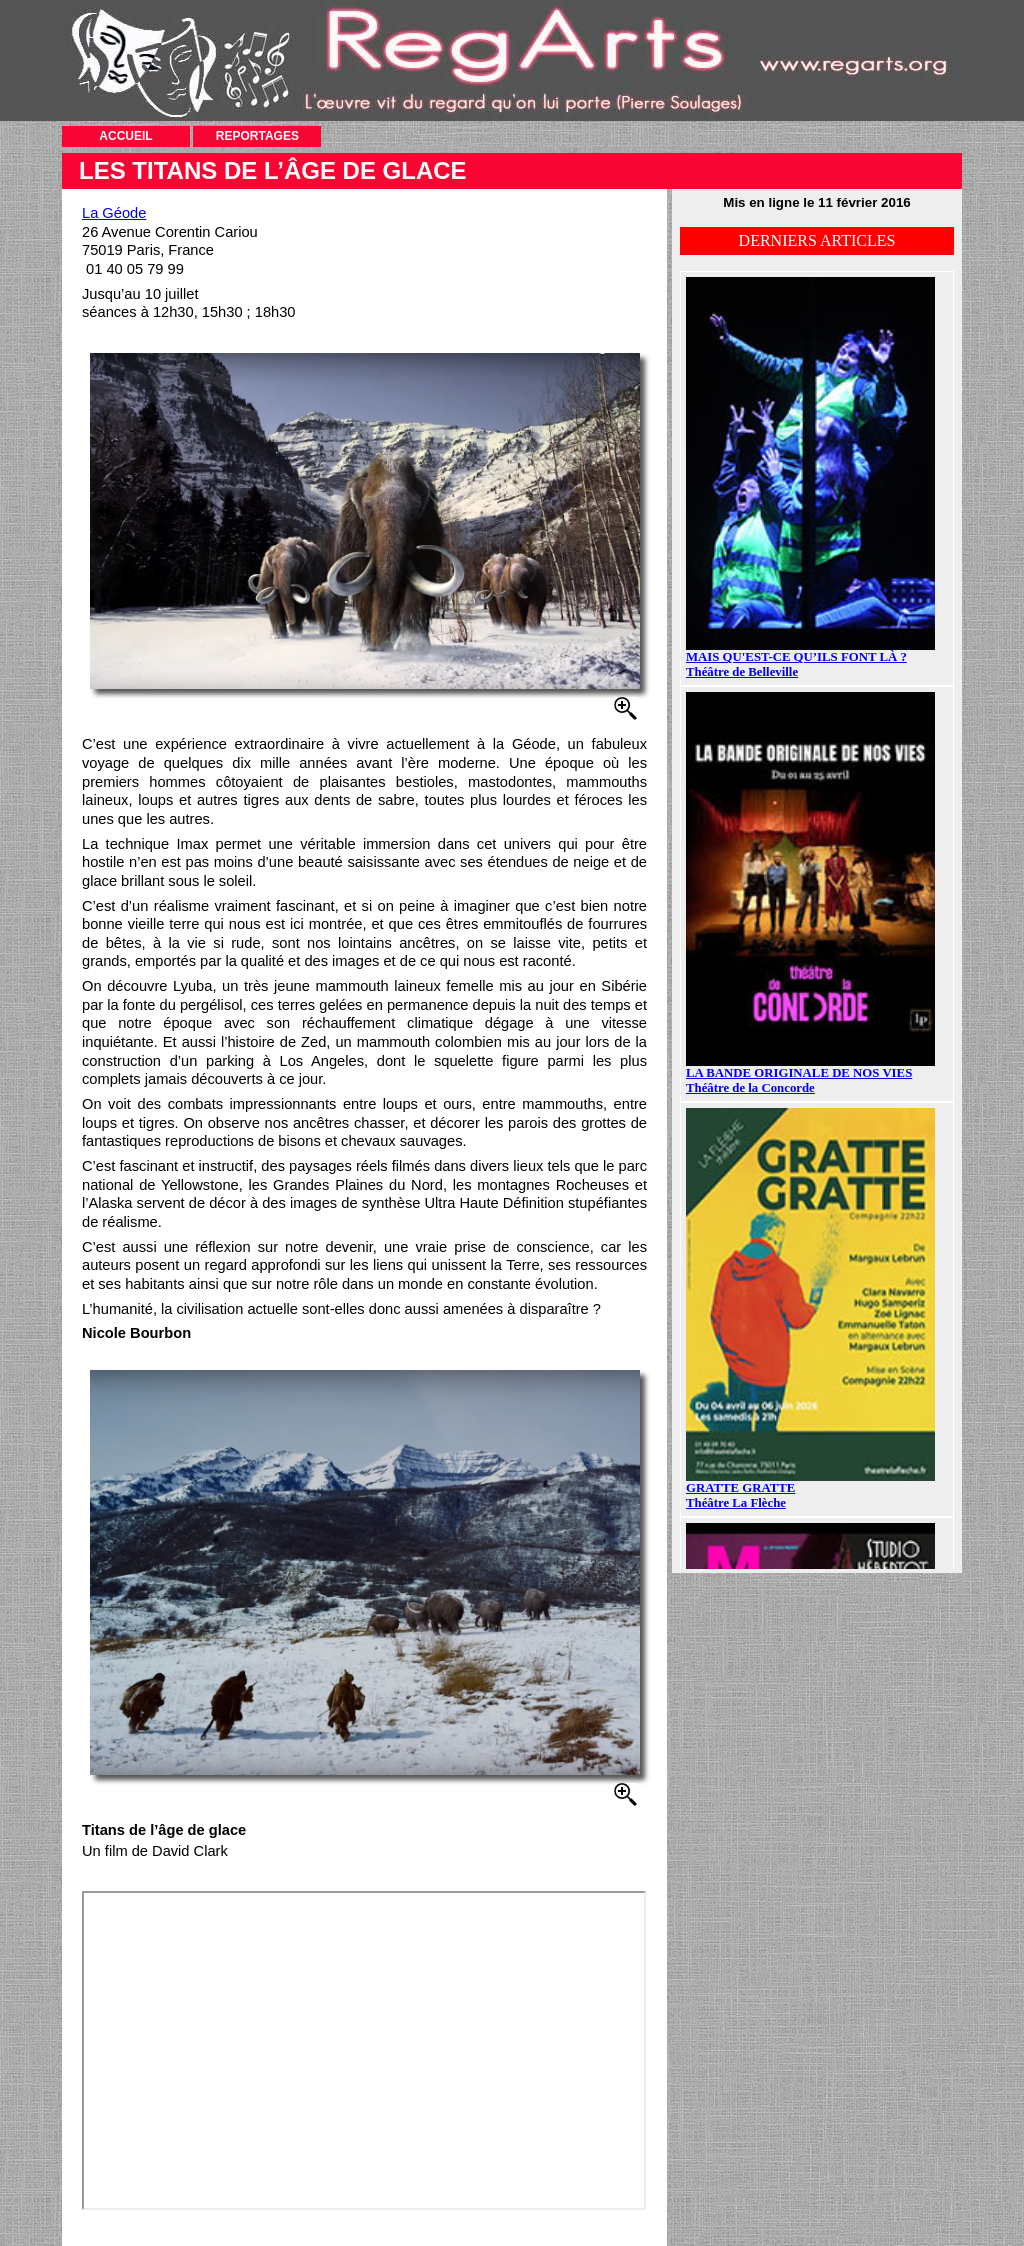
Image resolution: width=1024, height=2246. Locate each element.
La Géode (114, 213)
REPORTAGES (257, 136)
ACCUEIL (125, 136)
